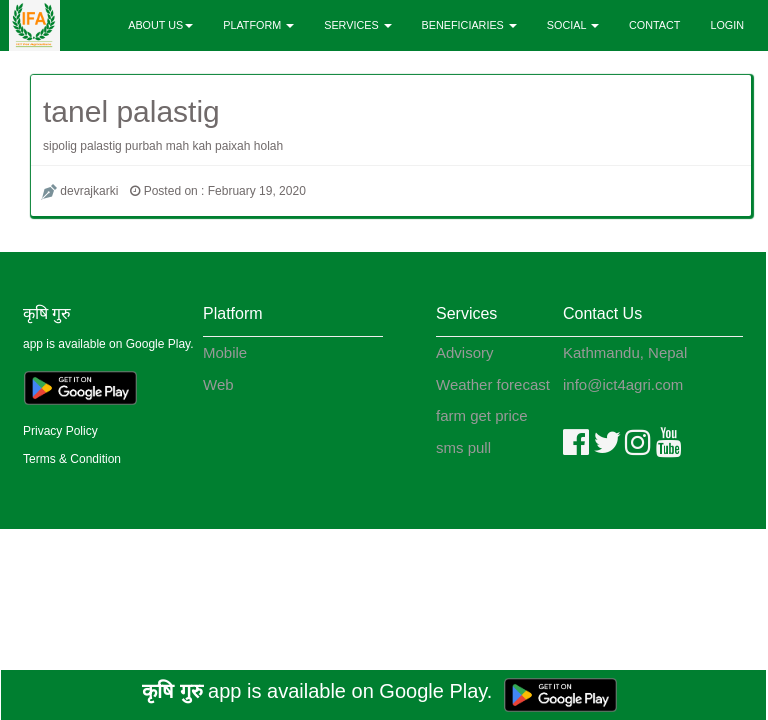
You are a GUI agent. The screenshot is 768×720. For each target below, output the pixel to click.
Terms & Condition (72, 459)
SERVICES (357, 25)
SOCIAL (573, 25)
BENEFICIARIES (469, 25)
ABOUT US (160, 25)
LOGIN (727, 25)
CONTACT (654, 25)
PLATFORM (258, 25)
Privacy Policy (60, 431)
